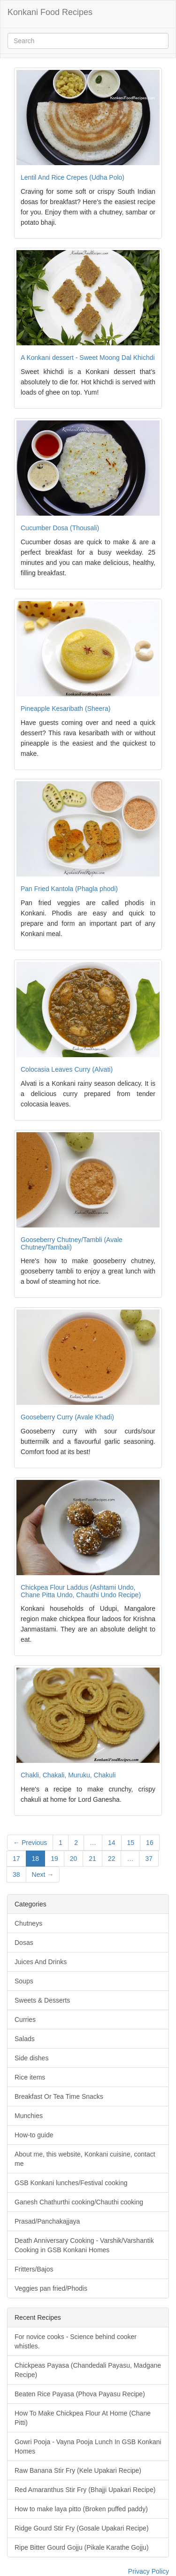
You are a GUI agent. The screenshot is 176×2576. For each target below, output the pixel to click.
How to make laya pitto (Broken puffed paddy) (81, 2509)
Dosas (24, 1942)
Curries (25, 2019)
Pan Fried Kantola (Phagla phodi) (69, 888)
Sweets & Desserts (42, 2000)
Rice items (30, 2077)
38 (16, 1874)
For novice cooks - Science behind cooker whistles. (76, 2341)
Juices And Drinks (41, 1962)
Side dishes (31, 2058)
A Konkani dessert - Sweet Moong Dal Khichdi (88, 357)
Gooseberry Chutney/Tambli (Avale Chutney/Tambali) (71, 1243)
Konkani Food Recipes (50, 12)
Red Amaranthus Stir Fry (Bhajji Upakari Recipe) (85, 2489)
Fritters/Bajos (34, 2269)
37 (149, 1858)
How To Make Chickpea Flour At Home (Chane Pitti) (83, 2417)
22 (111, 1858)
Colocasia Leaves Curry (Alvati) (67, 1069)
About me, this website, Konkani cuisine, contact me (85, 2158)
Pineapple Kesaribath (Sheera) (65, 708)
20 (73, 1858)
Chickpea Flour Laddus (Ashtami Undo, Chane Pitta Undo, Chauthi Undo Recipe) (81, 1591)
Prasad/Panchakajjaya (47, 2221)
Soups (24, 1981)
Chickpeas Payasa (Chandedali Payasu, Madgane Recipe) (88, 2370)
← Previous (30, 1842)
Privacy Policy (148, 2571)
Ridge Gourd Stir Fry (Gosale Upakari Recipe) (82, 2528)
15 (131, 1842)
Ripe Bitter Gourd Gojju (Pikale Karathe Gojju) (82, 2547)
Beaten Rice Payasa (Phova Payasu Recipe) (80, 2394)
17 (16, 1858)
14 (111, 1842)
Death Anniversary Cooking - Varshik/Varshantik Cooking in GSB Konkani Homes (84, 2245)
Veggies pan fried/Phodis (51, 2288)
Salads (25, 2039)
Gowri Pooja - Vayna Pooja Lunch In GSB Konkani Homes (88, 2446)
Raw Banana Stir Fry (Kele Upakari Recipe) (78, 2470)
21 (92, 1858)
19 (54, 1858)
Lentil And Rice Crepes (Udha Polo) (72, 177)
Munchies (29, 2115)
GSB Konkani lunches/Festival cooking (71, 2183)
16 (149, 1842)
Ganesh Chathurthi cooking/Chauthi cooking (79, 2202)
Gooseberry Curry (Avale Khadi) (67, 1417)
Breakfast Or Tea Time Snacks (59, 2096)
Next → (43, 1874)
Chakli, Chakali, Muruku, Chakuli (68, 1775)
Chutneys (28, 1923)
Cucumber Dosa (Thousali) (60, 528)
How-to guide (34, 2135)
